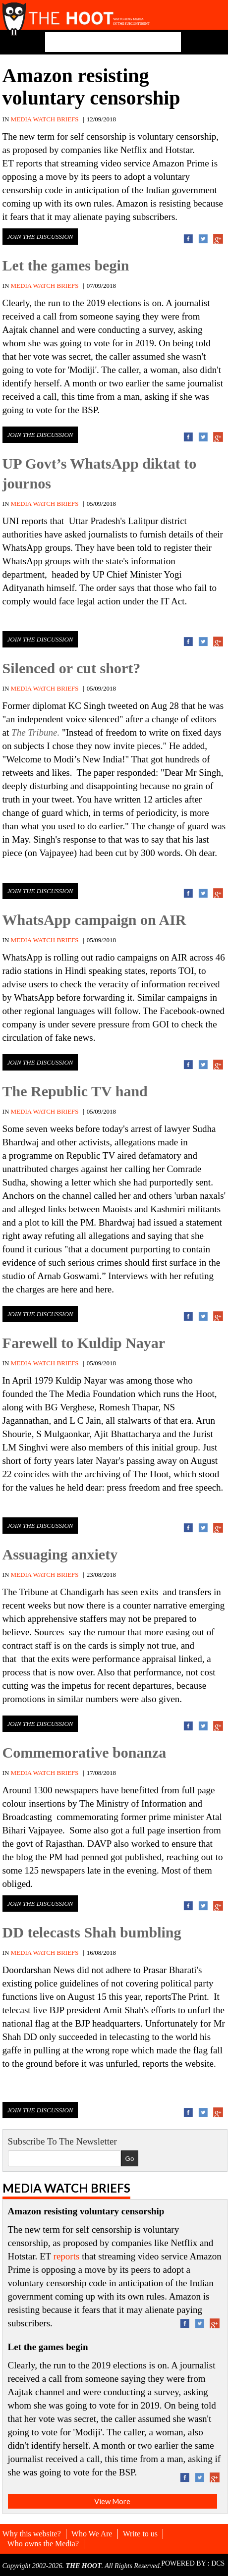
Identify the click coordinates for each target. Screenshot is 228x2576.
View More (112, 2501)
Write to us (140, 2533)
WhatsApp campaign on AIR (94, 920)
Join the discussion (40, 236)
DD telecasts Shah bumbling (91, 1932)
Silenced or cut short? (71, 668)
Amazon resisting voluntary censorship (91, 86)
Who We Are (92, 2533)
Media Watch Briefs (66, 2188)
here (69, 1289)
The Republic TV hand (75, 1091)
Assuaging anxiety (60, 1554)
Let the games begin (65, 265)
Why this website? (31, 2533)
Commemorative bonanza (84, 1752)
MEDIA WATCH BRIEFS (45, 119)
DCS (218, 2563)
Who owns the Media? (43, 2543)
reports (29, 163)
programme (31, 1155)
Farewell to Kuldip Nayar (84, 1343)
